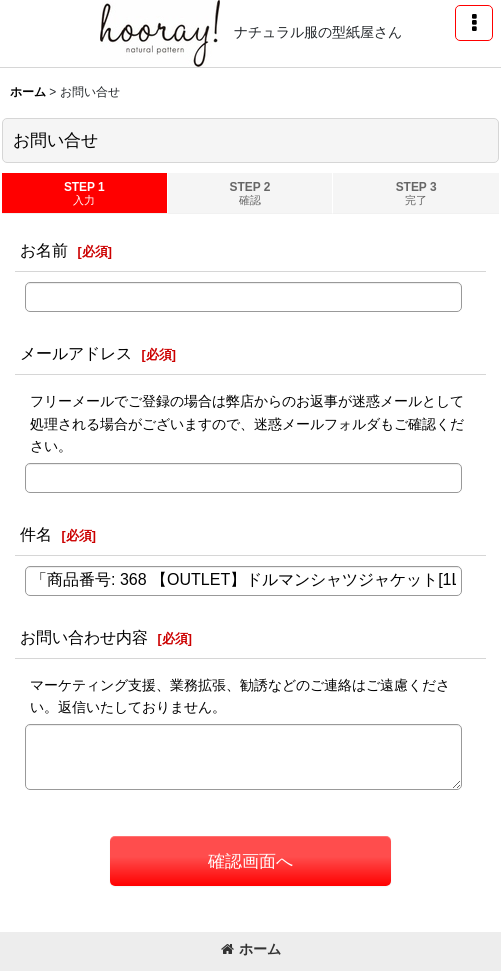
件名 (36, 534)
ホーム (251, 949)
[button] (474, 23)
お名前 (44, 250)
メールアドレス (76, 353)
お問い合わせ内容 (84, 637)
